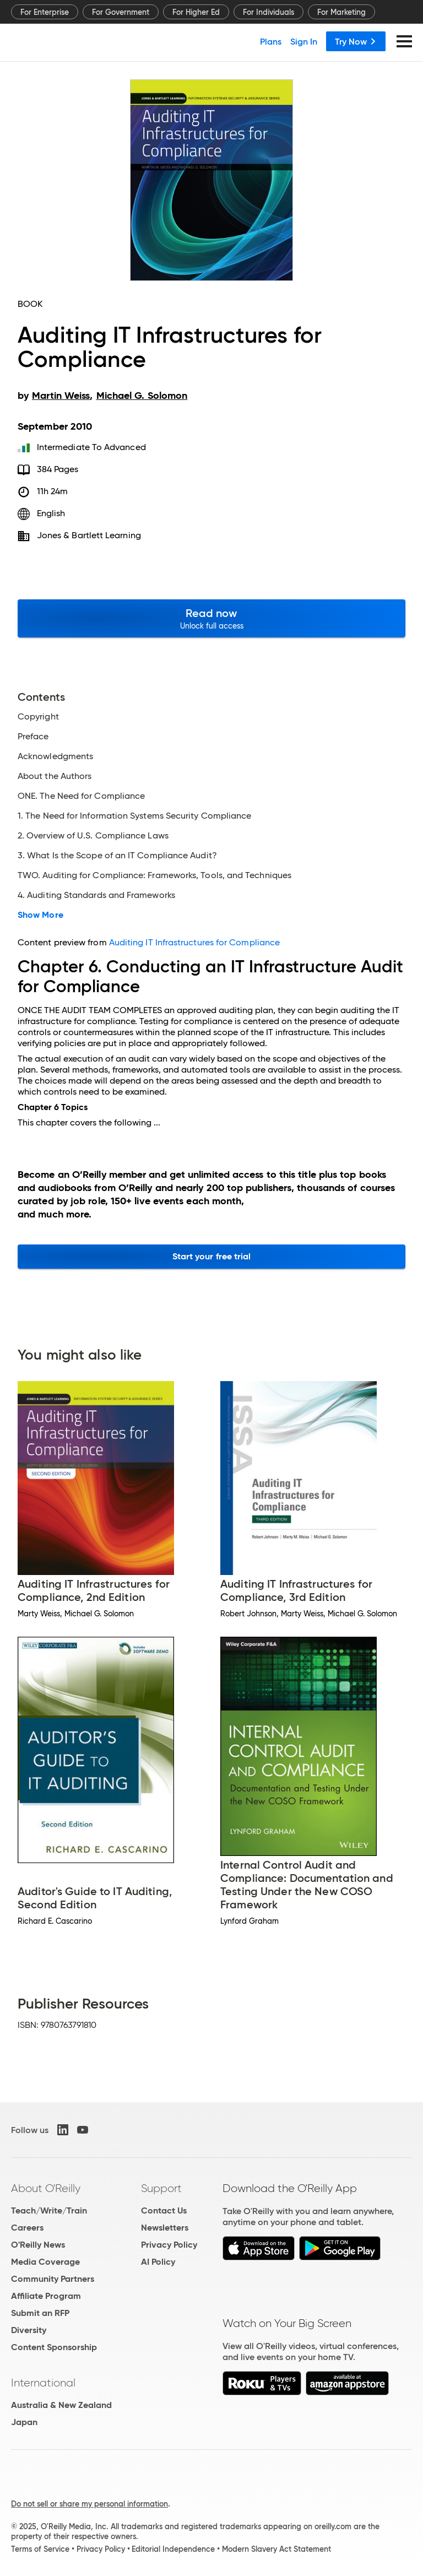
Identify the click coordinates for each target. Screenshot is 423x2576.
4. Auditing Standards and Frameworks (96, 895)
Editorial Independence (173, 2549)
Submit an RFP (40, 2313)
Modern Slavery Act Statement (276, 2549)
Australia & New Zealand (61, 2405)
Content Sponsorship (54, 2347)
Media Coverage (45, 2261)
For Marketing (341, 12)
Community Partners (52, 2279)
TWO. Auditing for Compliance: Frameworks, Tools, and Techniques (154, 875)
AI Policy (158, 2261)
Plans (270, 41)
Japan (24, 2422)
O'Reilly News (38, 2244)
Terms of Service (40, 2549)
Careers (27, 2227)
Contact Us (164, 2210)
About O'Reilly (45, 2188)
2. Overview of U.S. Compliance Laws (93, 835)
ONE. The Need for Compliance (81, 796)
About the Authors (54, 776)
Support (161, 2188)
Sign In (303, 41)
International (43, 2382)
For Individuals (268, 12)
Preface (33, 736)
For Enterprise (44, 12)
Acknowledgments (55, 756)
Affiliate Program (46, 2296)
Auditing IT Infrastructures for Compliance (194, 942)
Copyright (38, 716)
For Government (120, 12)
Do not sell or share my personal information (89, 2504)
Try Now (356, 41)
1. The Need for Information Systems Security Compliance (134, 815)
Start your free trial (211, 1256)
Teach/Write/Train (49, 2210)
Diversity (28, 2330)
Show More (40, 915)
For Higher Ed (196, 12)
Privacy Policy (169, 2244)
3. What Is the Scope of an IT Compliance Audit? (117, 855)
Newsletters (164, 2227)
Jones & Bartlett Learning (89, 535)
